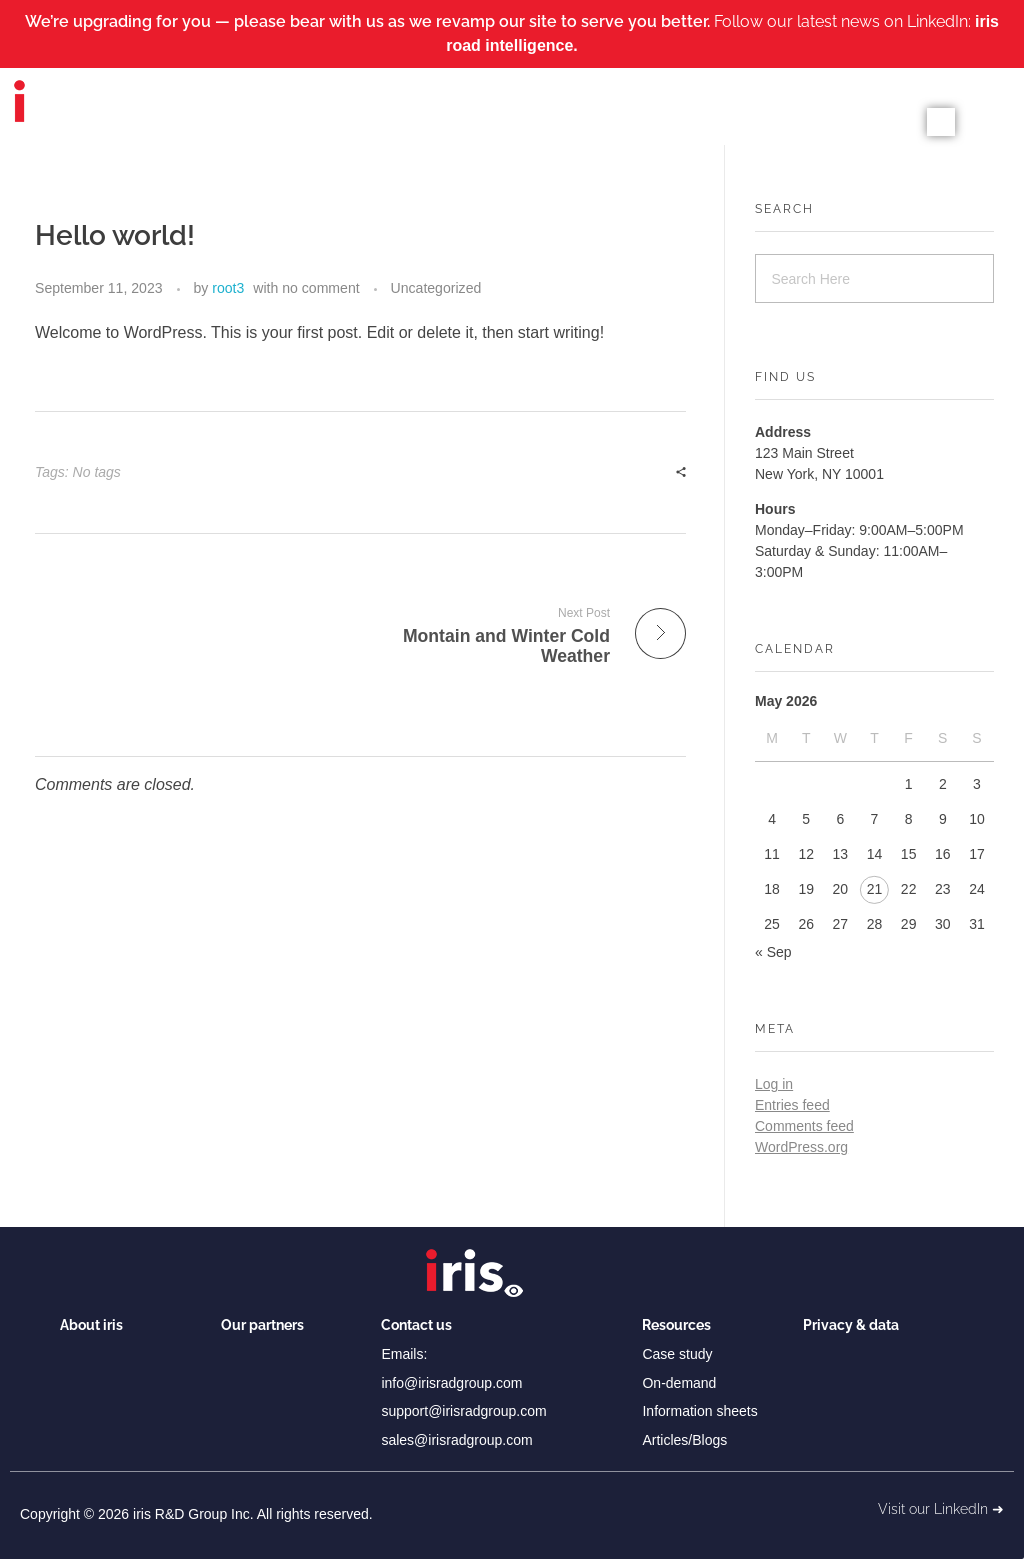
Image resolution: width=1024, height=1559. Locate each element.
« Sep (773, 952)
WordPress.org (801, 1147)
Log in (774, 1084)
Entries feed (792, 1105)
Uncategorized (436, 288)
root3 (228, 288)
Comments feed (804, 1126)
